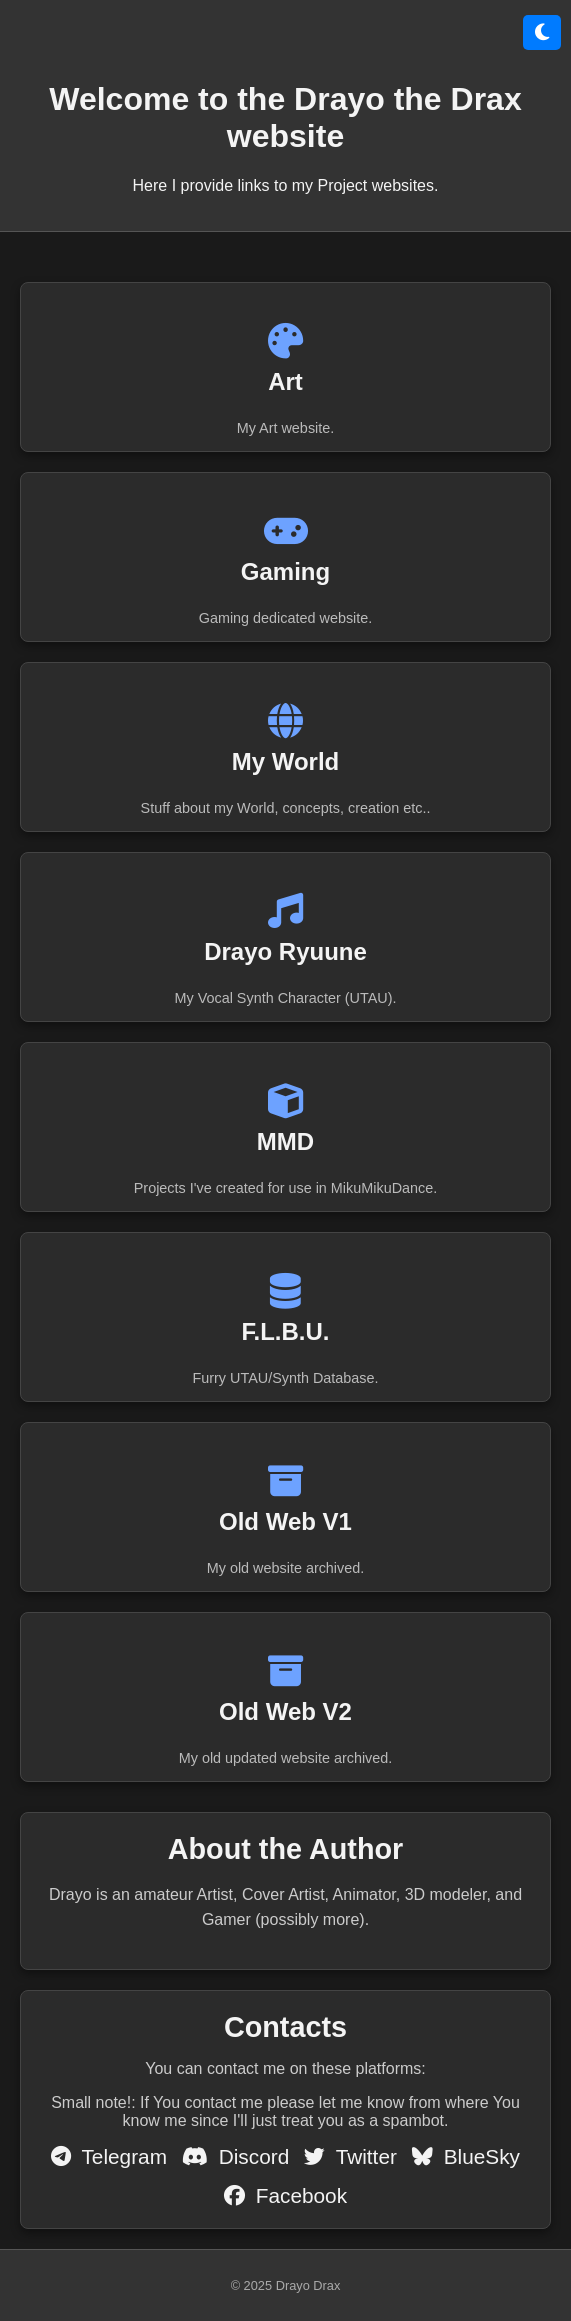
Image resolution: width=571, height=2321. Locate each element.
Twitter (350, 2156)
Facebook (285, 2195)
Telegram (109, 2156)
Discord (235, 2156)
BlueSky (466, 2156)
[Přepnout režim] (542, 32)
